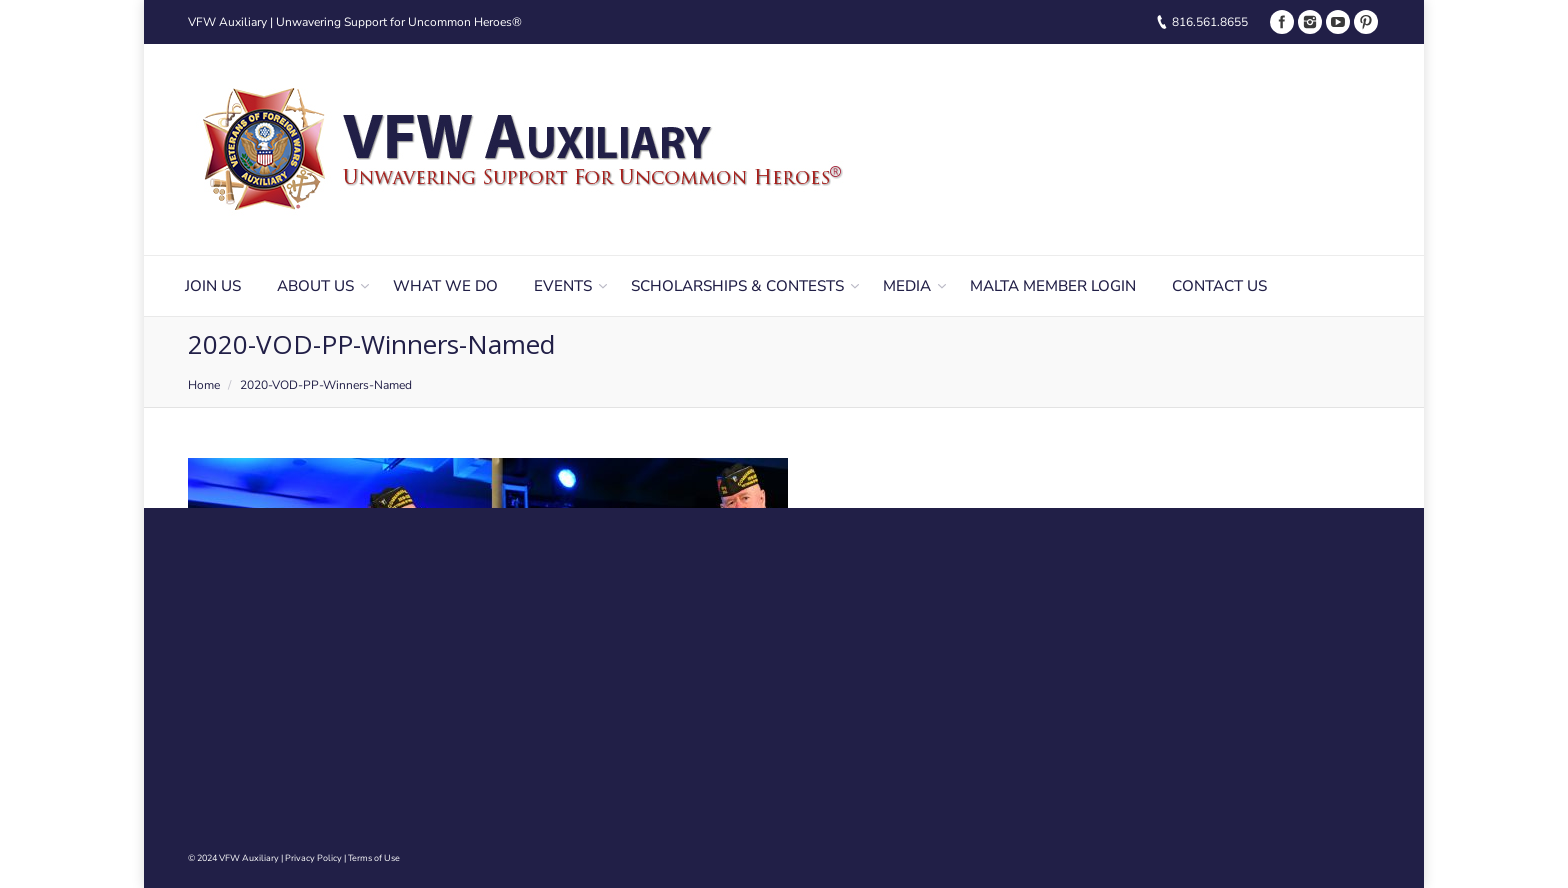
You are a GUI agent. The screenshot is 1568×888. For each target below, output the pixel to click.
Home (204, 385)
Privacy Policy (313, 858)
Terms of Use (374, 858)
